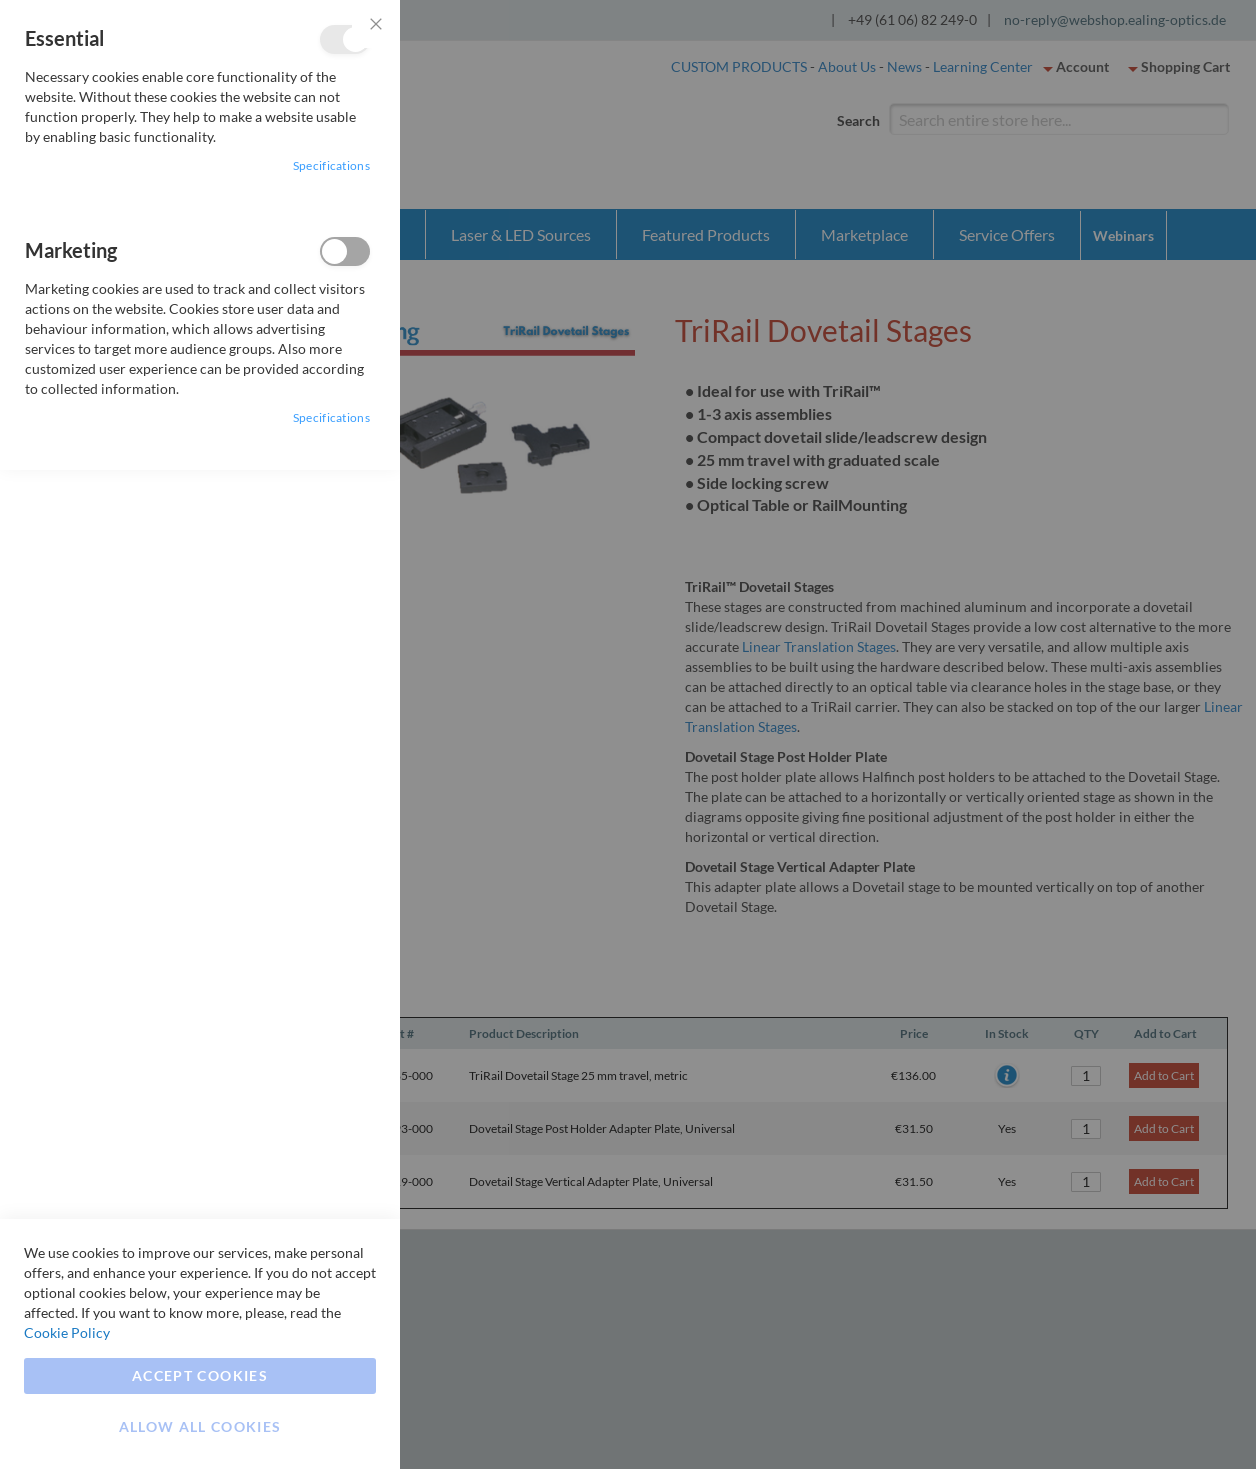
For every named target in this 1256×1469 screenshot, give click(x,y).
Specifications (331, 165)
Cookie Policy (67, 1332)
